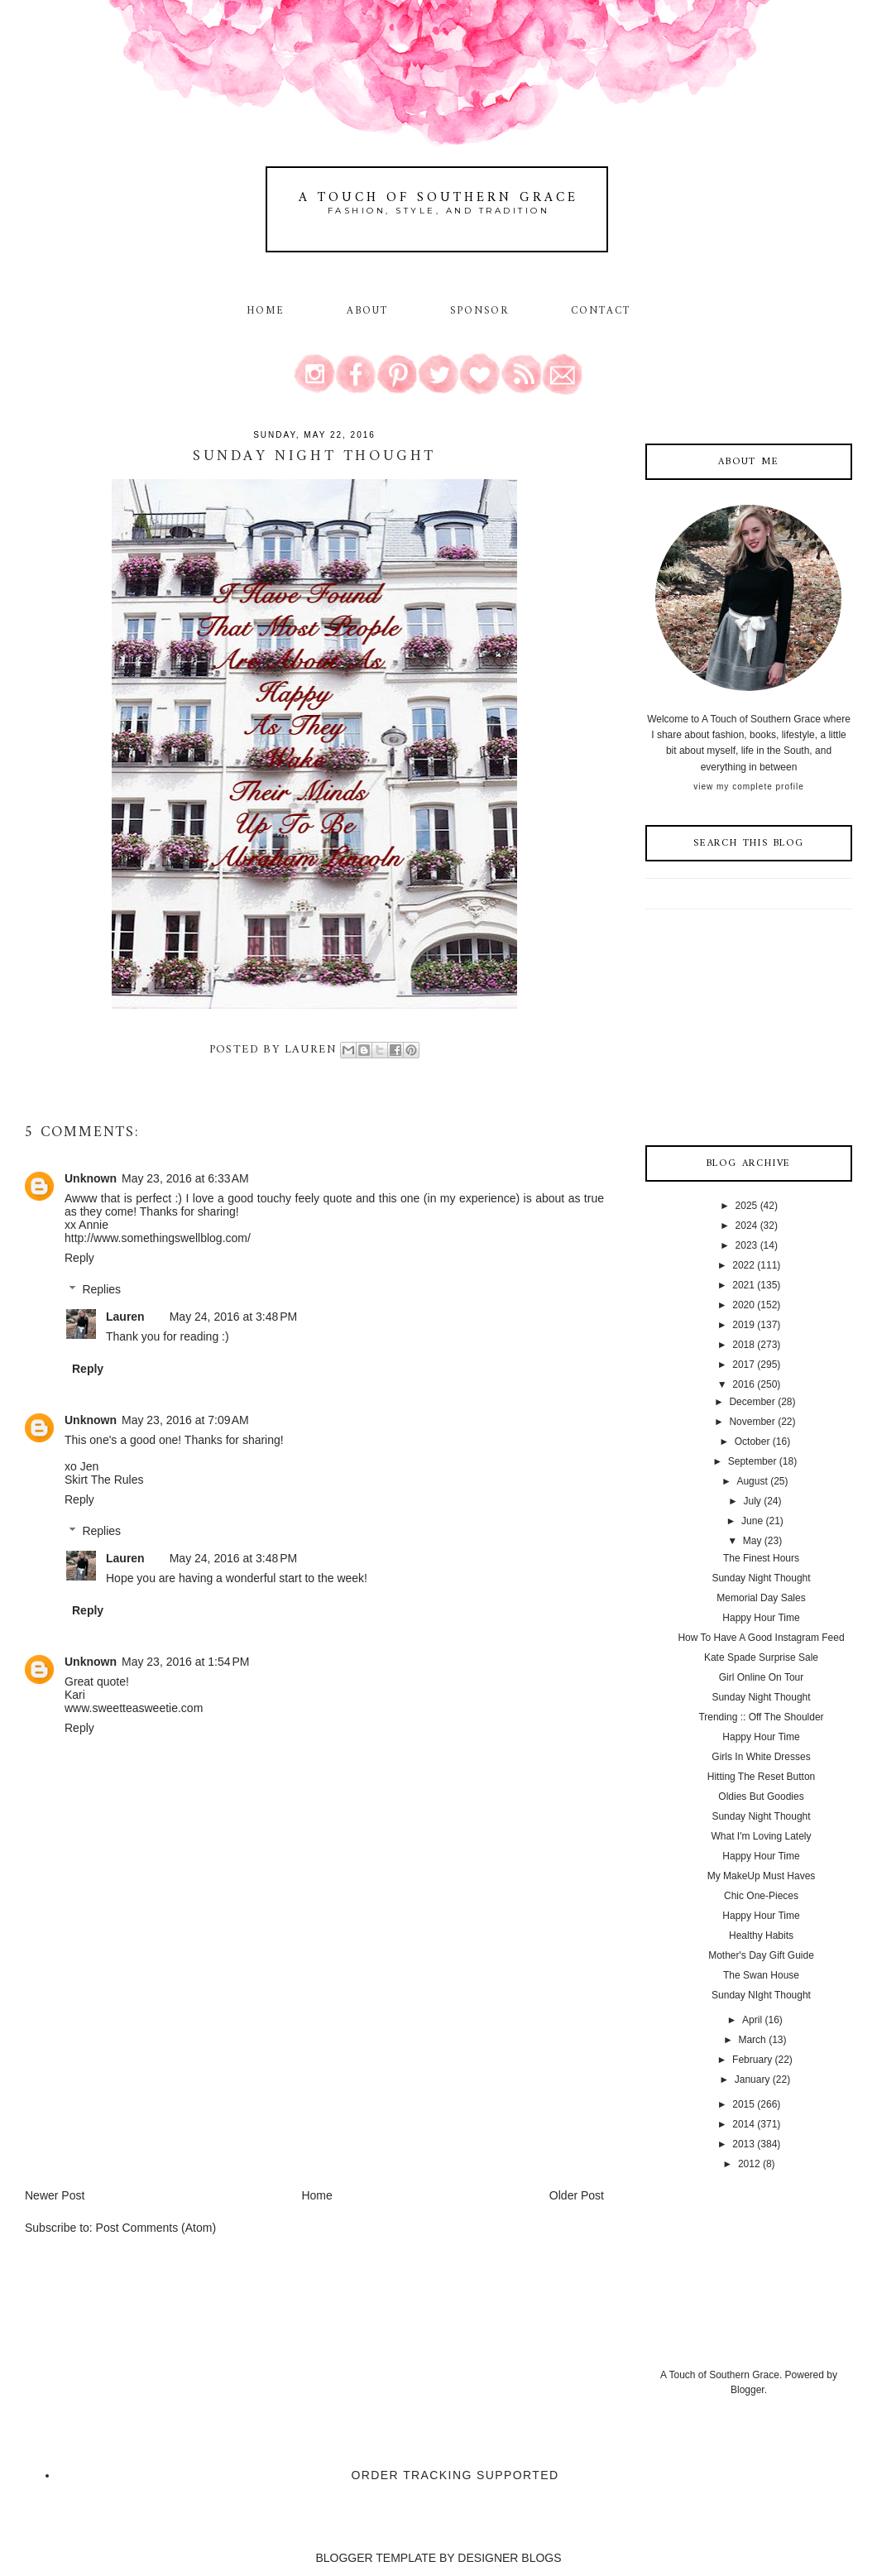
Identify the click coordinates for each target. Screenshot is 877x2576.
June (752, 1521)
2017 (743, 1364)
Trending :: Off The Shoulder (760, 1717)
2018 (743, 1344)
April (752, 2020)
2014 (743, 2124)
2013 (743, 2144)
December (751, 1402)
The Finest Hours (761, 1558)
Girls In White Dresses (761, 1757)
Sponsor (480, 311)
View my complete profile (748, 786)
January (752, 2079)
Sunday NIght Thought (761, 1995)
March (751, 2040)
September (752, 1461)
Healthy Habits (761, 1935)
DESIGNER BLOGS (509, 2557)
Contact (601, 311)
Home (266, 311)
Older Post (576, 2195)
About (370, 311)
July (751, 1501)
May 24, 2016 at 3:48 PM (233, 1316)
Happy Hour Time (760, 1618)
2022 (743, 1265)
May (752, 1541)
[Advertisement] (149, 2071)
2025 (747, 1205)
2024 (747, 1225)
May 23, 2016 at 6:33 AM (185, 1178)
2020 (743, 1305)
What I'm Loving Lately (761, 1836)
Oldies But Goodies (760, 1796)
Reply (79, 1257)
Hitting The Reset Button (761, 1776)
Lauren (125, 1316)
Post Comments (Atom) (156, 2227)
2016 (743, 1384)
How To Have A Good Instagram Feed (761, 1637)
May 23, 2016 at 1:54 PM (185, 1661)
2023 (747, 1245)
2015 (743, 2104)
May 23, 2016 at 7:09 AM (185, 1420)
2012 (749, 2164)
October (752, 1441)
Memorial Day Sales (760, 1598)
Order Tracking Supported (455, 2475)
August (751, 1481)
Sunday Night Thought (761, 1578)
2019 (743, 1325)
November (751, 1421)
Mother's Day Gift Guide (761, 1955)
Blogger (747, 2390)
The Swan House (761, 1975)
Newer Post (54, 2195)
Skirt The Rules (104, 1479)
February (752, 2059)
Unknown (91, 1178)
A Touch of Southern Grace (438, 197)
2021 (743, 1285)
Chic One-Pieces (761, 1896)
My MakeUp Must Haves (761, 1876)
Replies (101, 1289)
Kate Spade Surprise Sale (761, 1657)
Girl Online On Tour (761, 1677)
